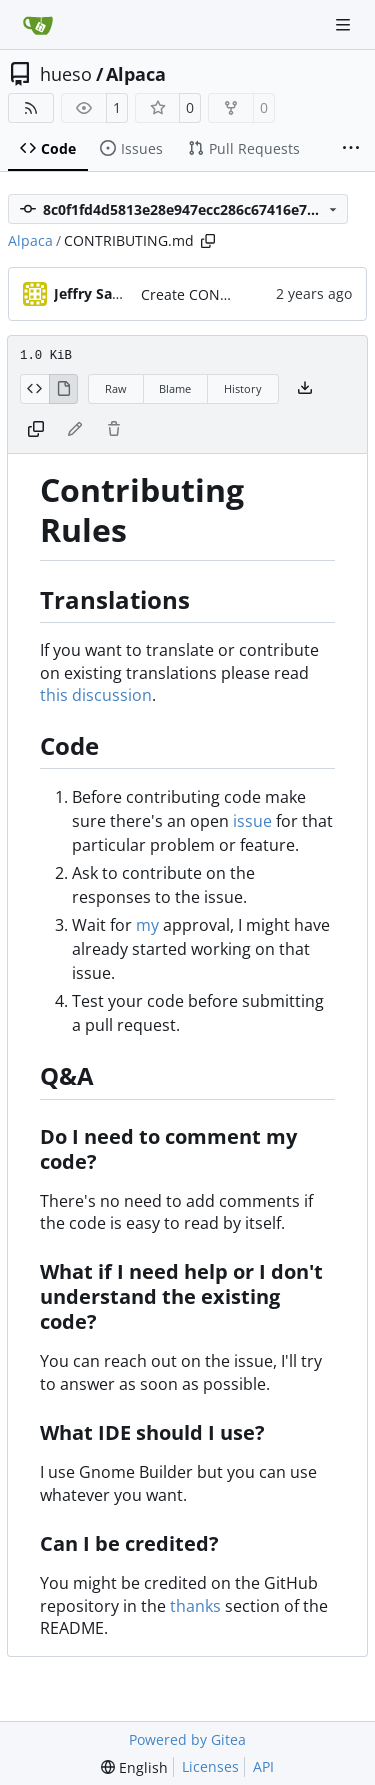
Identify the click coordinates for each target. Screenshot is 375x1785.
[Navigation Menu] (345, 24)
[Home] (38, 25)
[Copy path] (208, 241)
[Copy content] (36, 430)
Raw (116, 388)
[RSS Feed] (31, 108)
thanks (195, 1606)
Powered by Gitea (187, 1739)
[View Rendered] (64, 389)
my (147, 925)
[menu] (134, 1767)
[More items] (351, 149)
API (263, 1766)
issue (252, 821)
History (243, 388)
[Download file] (305, 389)
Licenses (210, 1766)
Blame (175, 388)
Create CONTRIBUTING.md (230, 294)
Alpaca (136, 74)
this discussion (96, 695)
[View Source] (34, 389)
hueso (66, 74)
